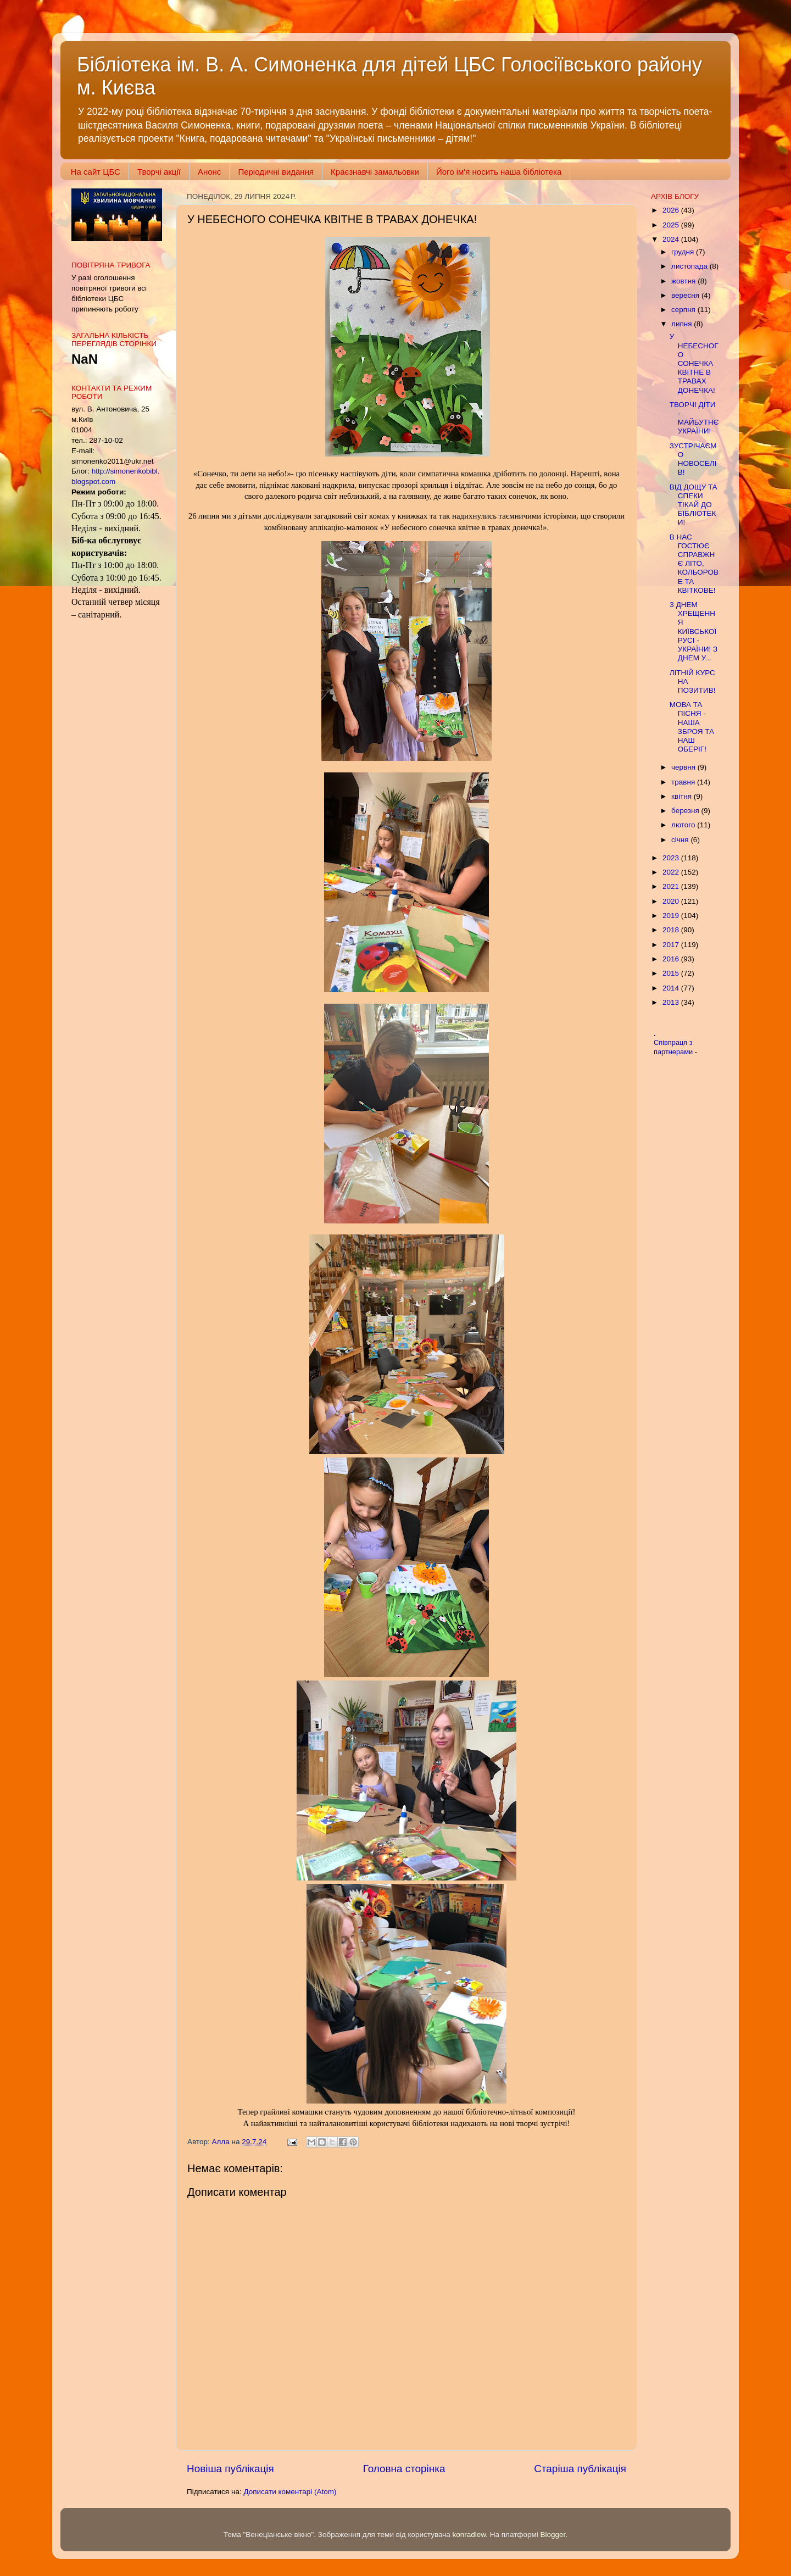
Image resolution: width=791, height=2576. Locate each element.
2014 (671, 988)
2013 (671, 1002)
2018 (671, 930)
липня (682, 324)
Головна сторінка (404, 2468)
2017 (671, 945)
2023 (671, 858)
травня (684, 782)
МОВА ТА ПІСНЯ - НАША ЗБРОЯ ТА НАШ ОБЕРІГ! (692, 726)
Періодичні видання (276, 171)
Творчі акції (159, 171)
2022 (671, 872)
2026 (671, 210)
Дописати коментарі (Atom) (289, 2492)
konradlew (469, 2534)
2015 (671, 973)
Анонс (209, 171)
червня (684, 767)
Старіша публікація (580, 2468)
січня (680, 840)
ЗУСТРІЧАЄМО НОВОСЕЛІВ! (693, 459)
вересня (686, 295)
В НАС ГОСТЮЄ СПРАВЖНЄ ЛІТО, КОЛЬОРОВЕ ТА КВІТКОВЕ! (694, 563)
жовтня (684, 281)
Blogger (553, 2534)
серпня (684, 309)
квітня (682, 796)
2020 (671, 901)
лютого (684, 825)
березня (686, 810)
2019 (671, 915)
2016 (671, 959)
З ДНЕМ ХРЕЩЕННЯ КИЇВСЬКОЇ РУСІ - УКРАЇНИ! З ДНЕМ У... (693, 631)
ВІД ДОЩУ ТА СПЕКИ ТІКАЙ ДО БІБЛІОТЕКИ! (693, 505)
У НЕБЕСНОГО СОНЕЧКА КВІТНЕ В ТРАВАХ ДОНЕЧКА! (694, 363)
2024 (671, 239)
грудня (683, 252)
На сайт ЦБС (95, 171)
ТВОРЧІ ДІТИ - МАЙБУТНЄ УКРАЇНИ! (694, 418)
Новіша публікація (230, 2468)
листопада (690, 266)
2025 (671, 225)
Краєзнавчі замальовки (375, 171)
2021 (671, 886)
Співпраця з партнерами (674, 1047)
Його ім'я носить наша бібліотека (498, 171)
